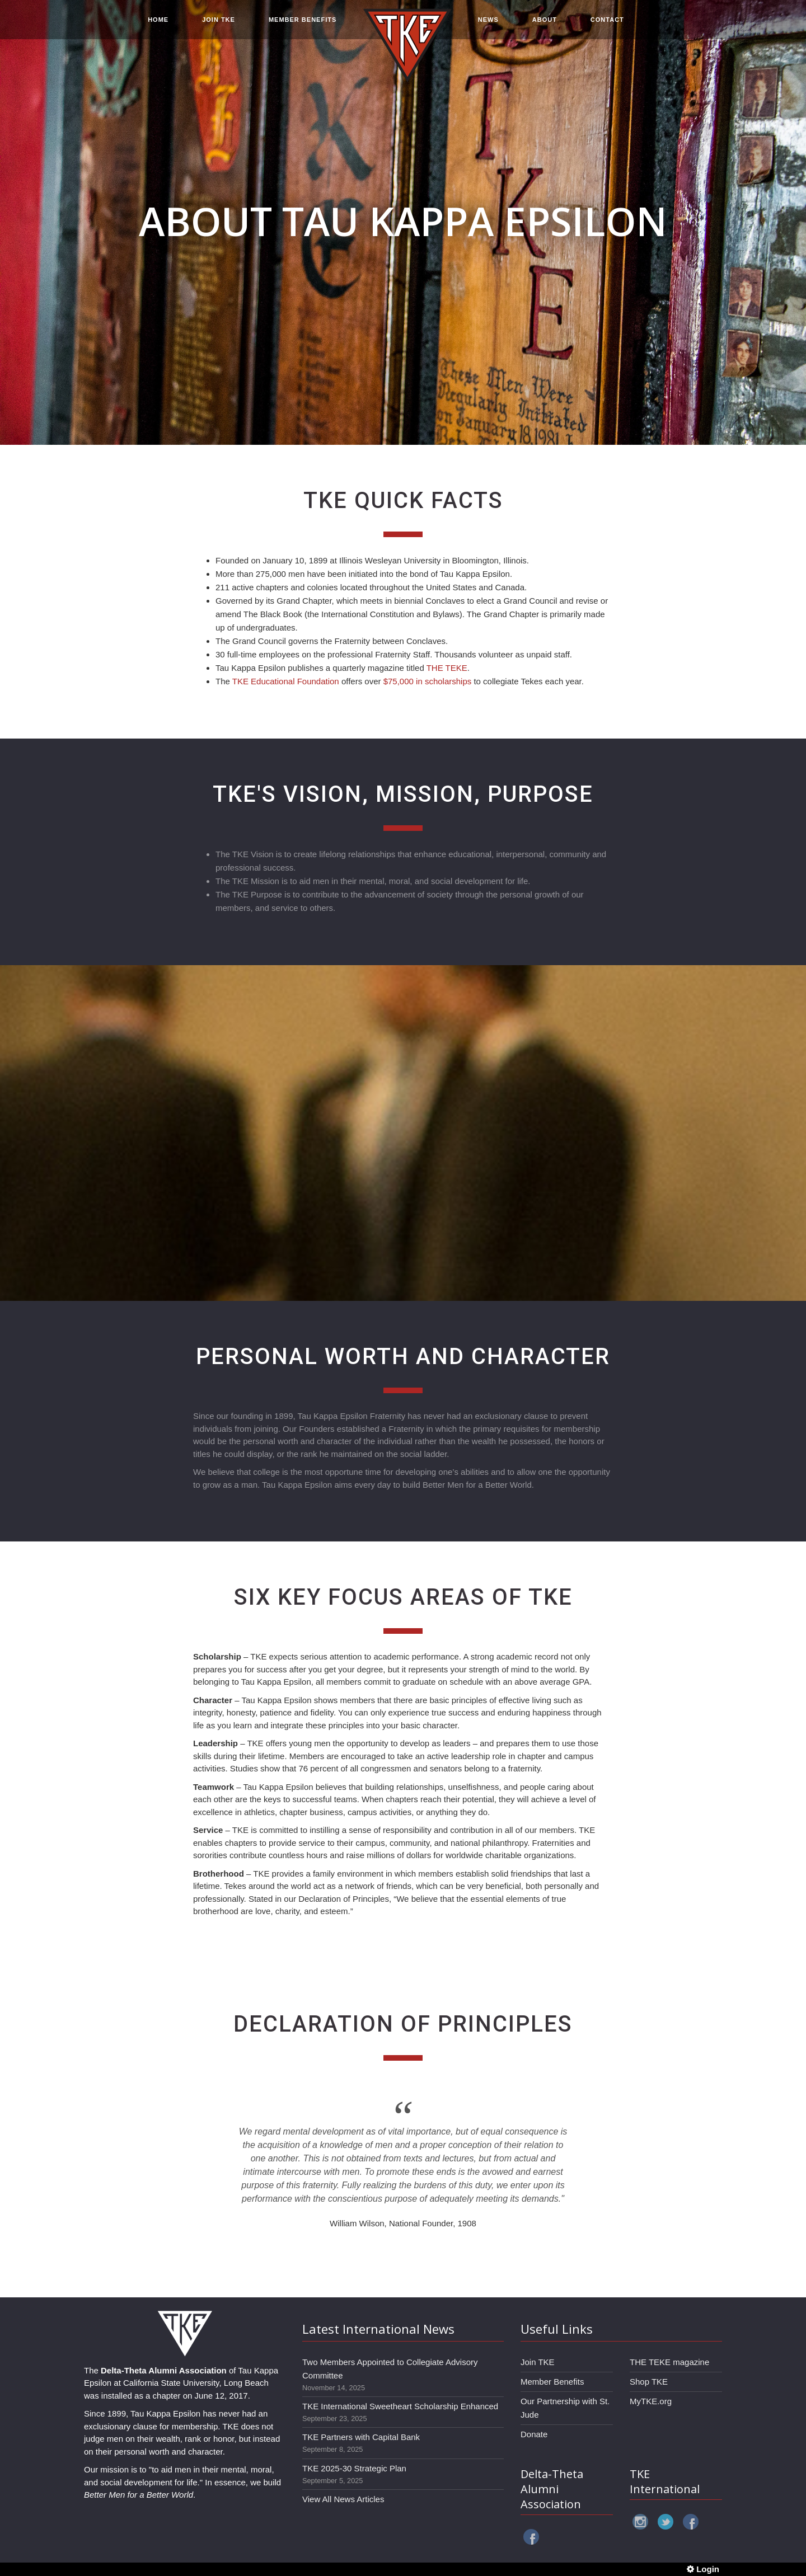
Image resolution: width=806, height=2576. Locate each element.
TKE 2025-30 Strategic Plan (354, 2468)
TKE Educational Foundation (285, 681)
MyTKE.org (651, 2401)
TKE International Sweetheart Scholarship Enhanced (400, 2406)
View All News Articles (343, 2499)
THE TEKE (447, 668)
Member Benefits (552, 2381)
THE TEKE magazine (669, 2362)
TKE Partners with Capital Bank (361, 2437)
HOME (158, 23)
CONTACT (607, 23)
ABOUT (544, 23)
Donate (534, 2434)
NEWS (488, 23)
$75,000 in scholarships (427, 681)
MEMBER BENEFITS (302, 23)
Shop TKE (649, 2381)
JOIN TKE (218, 23)
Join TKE (538, 2362)
